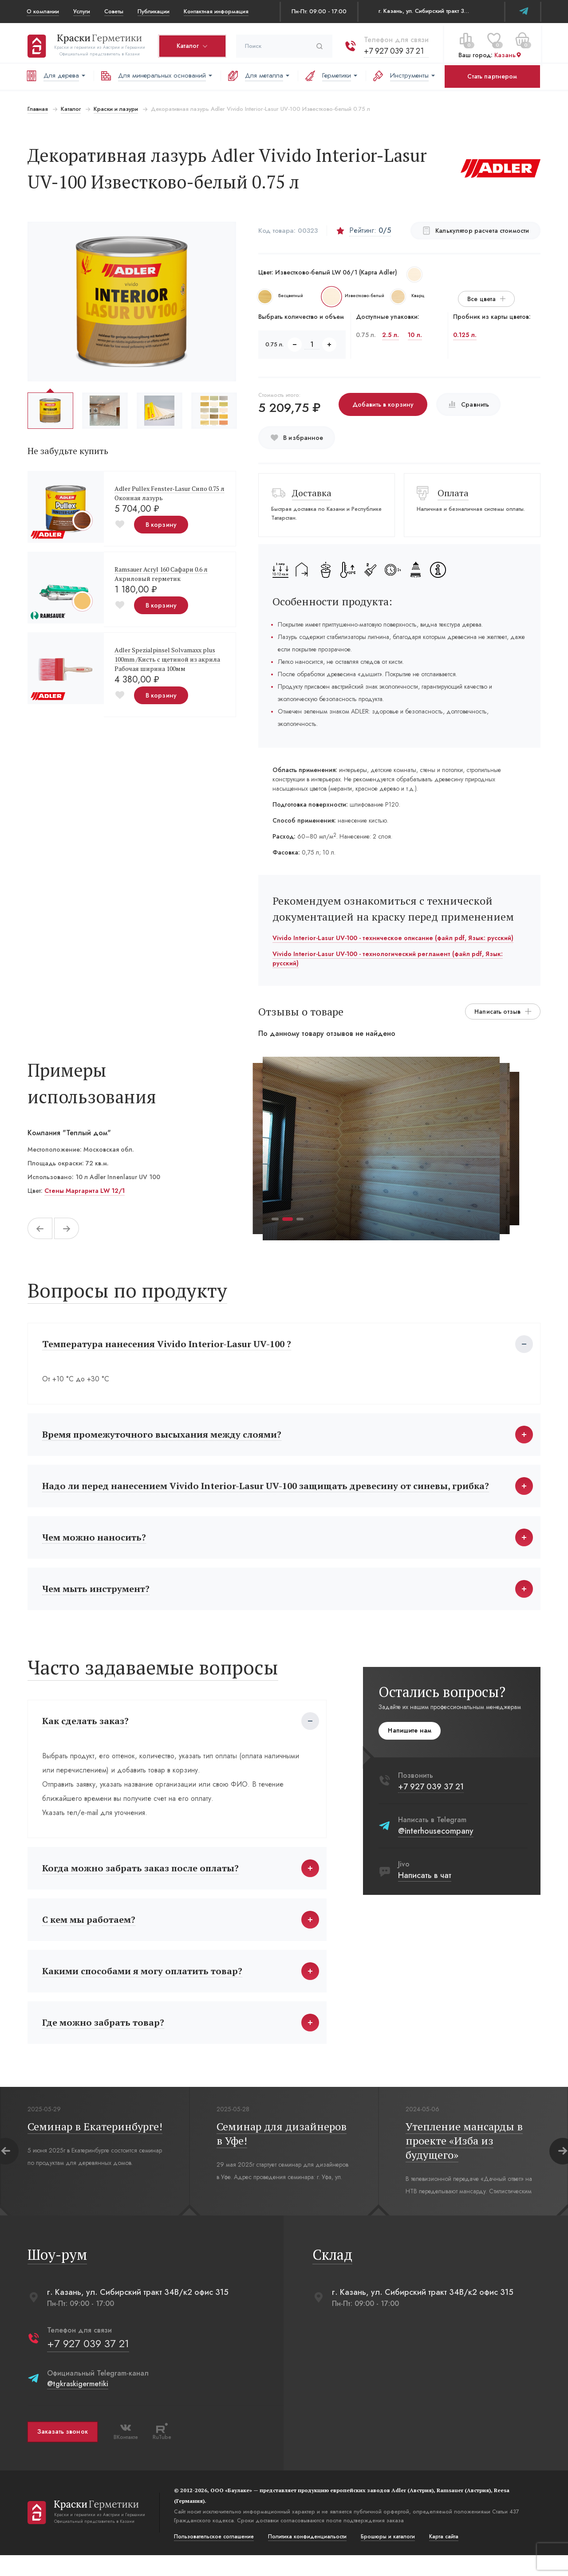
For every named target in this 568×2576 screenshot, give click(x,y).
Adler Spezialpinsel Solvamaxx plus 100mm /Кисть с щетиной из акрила (166, 654)
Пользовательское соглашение (213, 2557)
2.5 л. (390, 334)
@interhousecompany (436, 1841)
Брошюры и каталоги (387, 2557)
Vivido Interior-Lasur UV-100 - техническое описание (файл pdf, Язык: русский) (392, 937)
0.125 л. (465, 334)
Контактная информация (216, 11)
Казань (507, 52)
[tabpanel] (382, 1148)
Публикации (154, 11)
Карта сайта (443, 2557)
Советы (113, 11)
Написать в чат (425, 1886)
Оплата (453, 493)
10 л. (415, 334)
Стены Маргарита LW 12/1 (83, 1190)
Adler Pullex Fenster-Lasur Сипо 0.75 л (169, 488)
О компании (43, 11)
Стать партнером (492, 76)
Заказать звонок (61, 2452)
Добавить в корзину (383, 404)
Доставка (311, 493)
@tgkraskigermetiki (76, 2405)
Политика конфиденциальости (306, 2557)
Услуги (81, 11)
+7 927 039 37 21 (393, 48)
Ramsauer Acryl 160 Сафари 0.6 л (160, 569)
